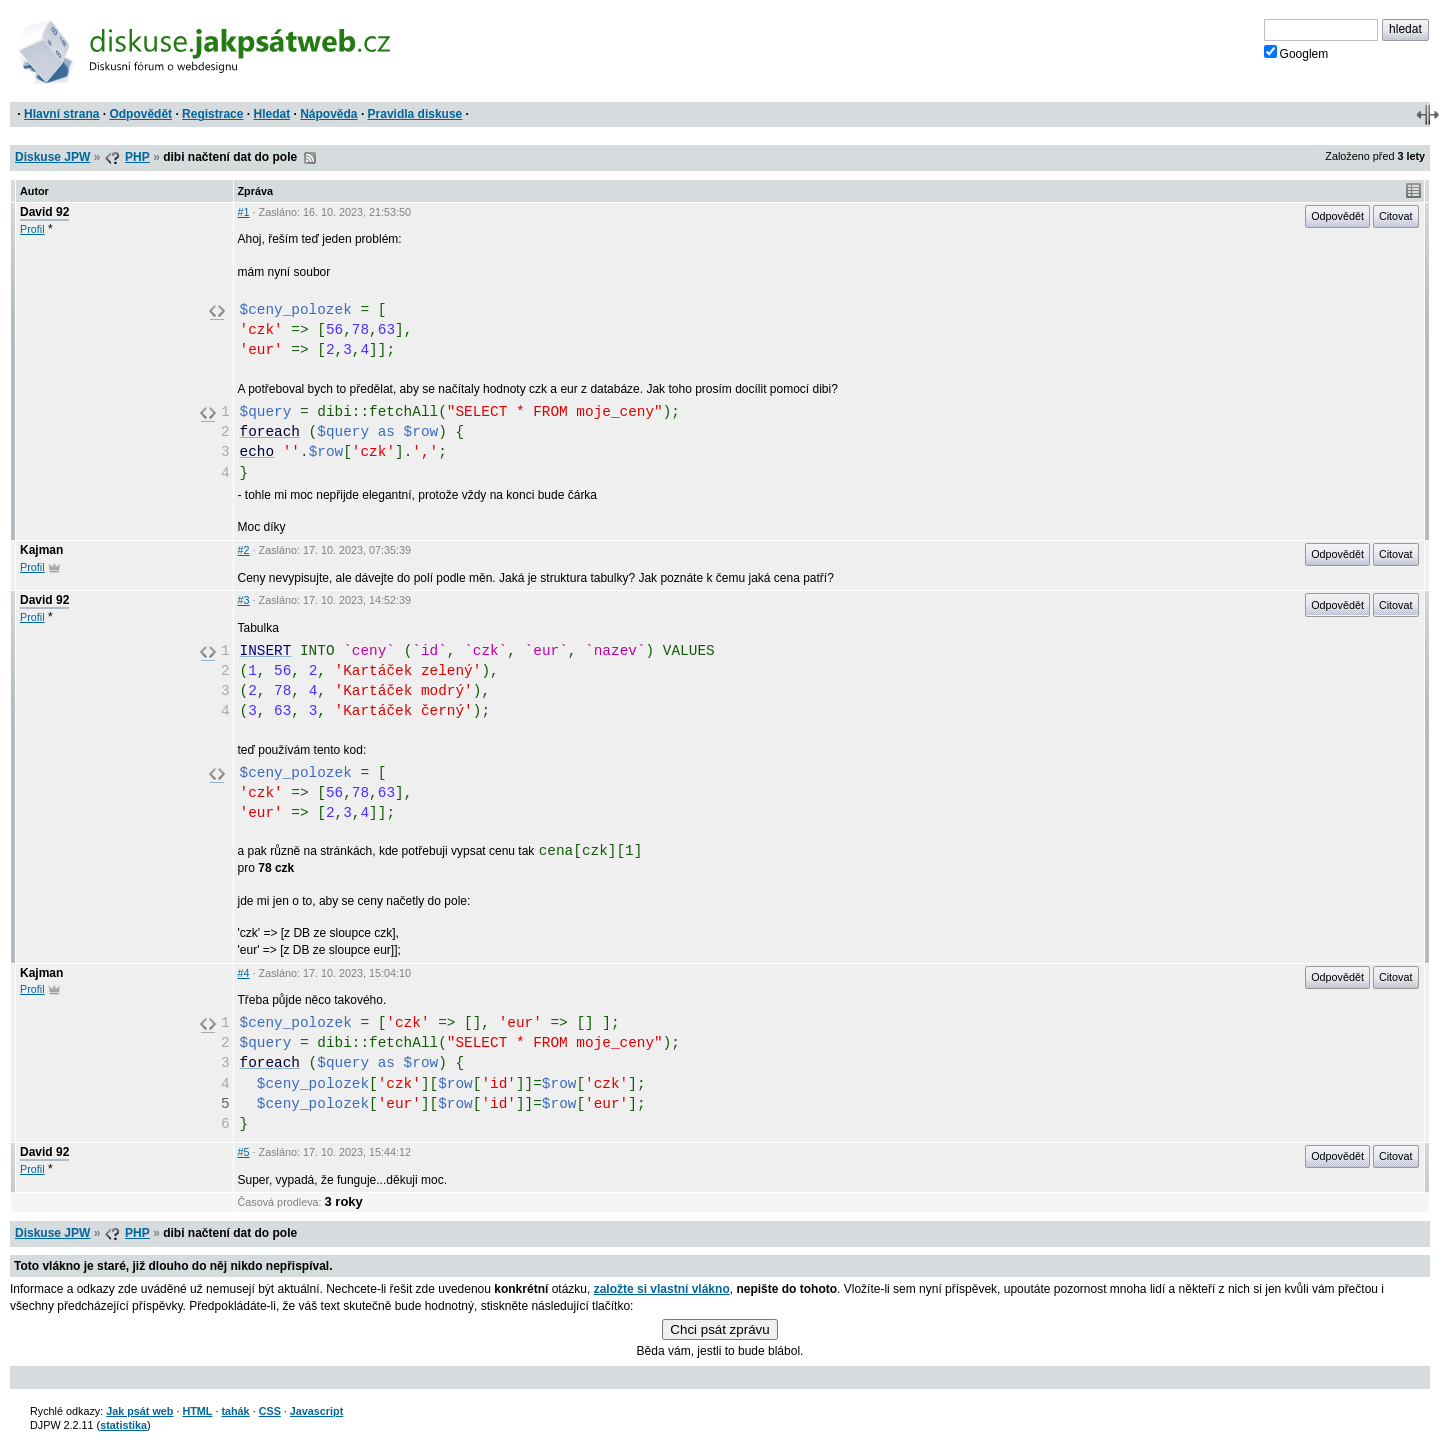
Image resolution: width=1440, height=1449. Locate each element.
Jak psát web (139, 1411)
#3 (244, 600)
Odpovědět (140, 114)
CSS (270, 1411)
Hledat (271, 114)
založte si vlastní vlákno (662, 1289)
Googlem (1296, 53)
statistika (123, 1425)
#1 (244, 212)
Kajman (41, 550)
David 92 (44, 212)
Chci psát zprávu (719, 1329)
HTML (197, 1411)
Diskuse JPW (52, 157)
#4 (244, 973)
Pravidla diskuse (415, 114)
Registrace (212, 114)
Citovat (1396, 216)
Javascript (316, 1411)
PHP (137, 157)
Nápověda (328, 114)
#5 (244, 1152)
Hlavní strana (61, 114)
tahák (235, 1411)
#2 (244, 550)
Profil (32, 229)
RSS (310, 158)
